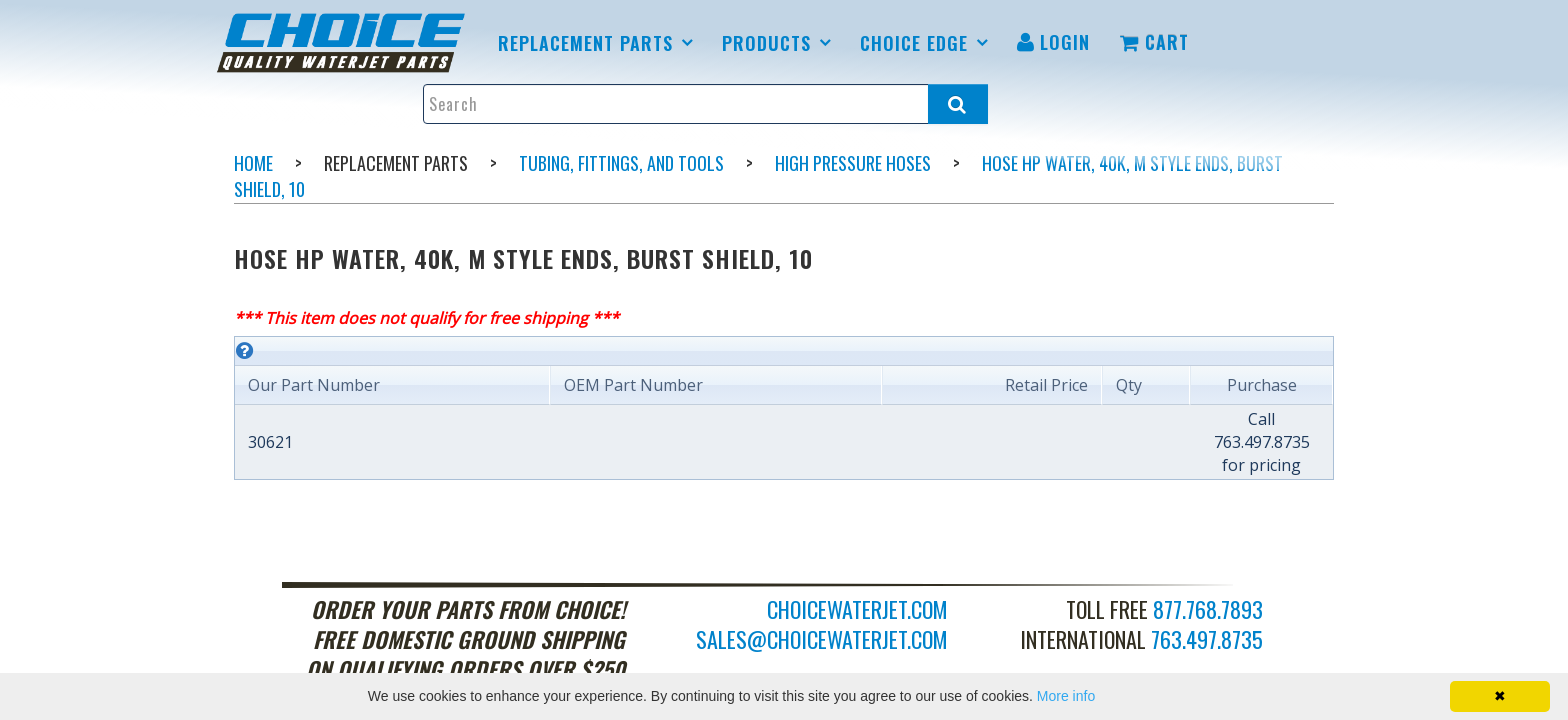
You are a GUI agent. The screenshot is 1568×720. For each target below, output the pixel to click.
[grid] (784, 408)
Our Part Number (314, 385)
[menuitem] (344, 43)
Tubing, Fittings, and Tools (621, 163)
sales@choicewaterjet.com (822, 639)
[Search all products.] (958, 104)
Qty (1129, 385)
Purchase (1262, 385)
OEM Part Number (633, 385)
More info (1066, 696)
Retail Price (1046, 385)
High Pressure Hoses (853, 163)
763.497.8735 (1207, 639)
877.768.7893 (1208, 609)
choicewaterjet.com (857, 609)
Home (253, 163)
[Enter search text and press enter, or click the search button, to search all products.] (705, 104)
